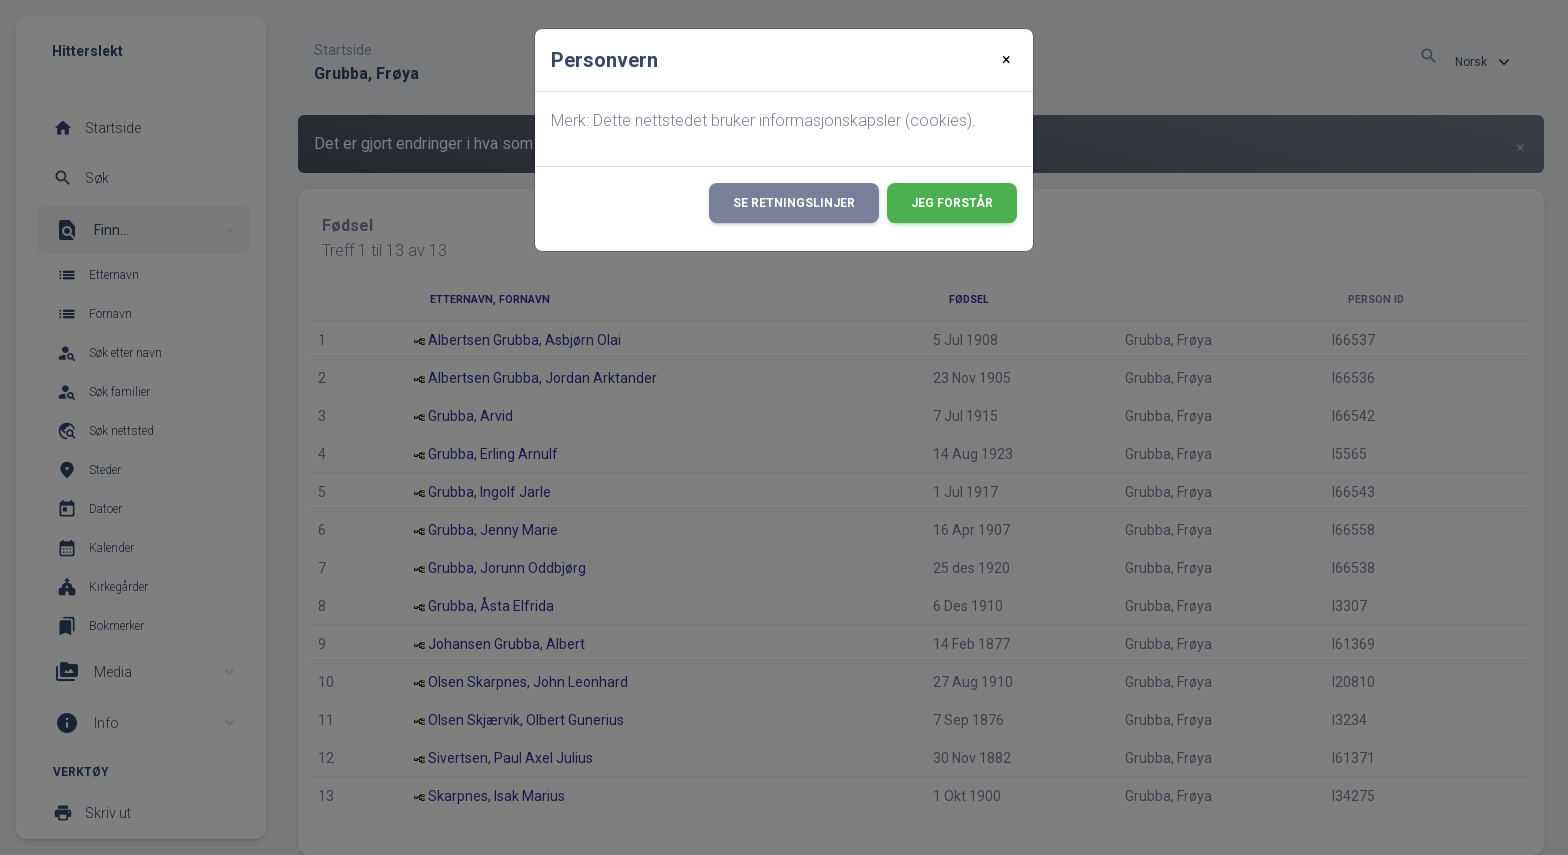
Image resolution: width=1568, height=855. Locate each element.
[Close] (1006, 60)
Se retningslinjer (794, 203)
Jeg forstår (952, 203)
